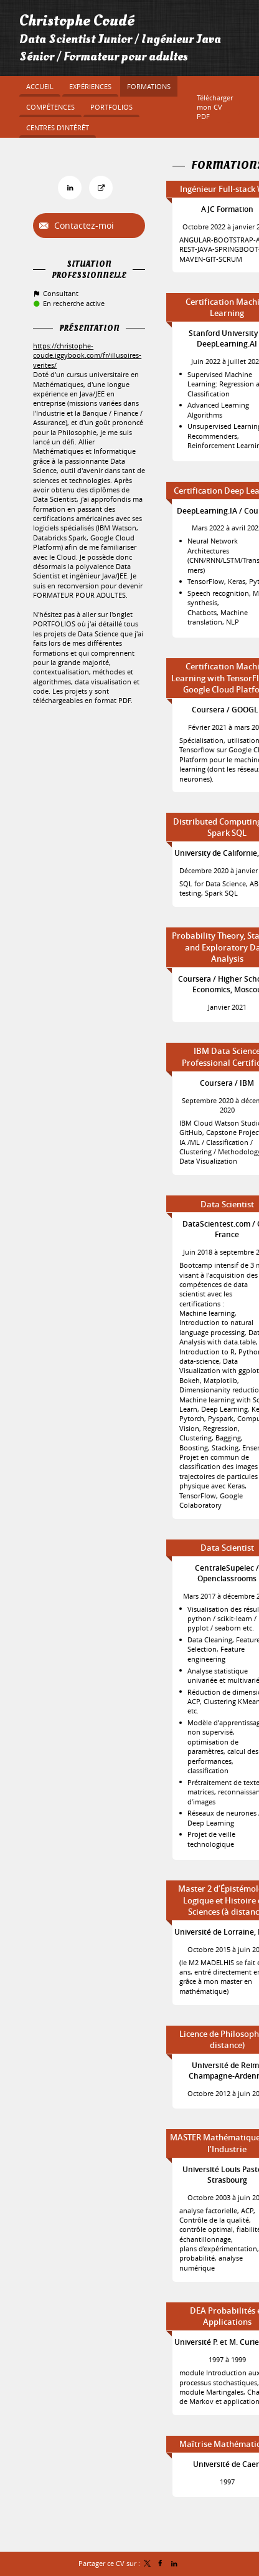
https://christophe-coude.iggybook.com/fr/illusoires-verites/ (87, 355)
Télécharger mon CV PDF (215, 107)
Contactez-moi (83, 225)
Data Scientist (227, 1204)
